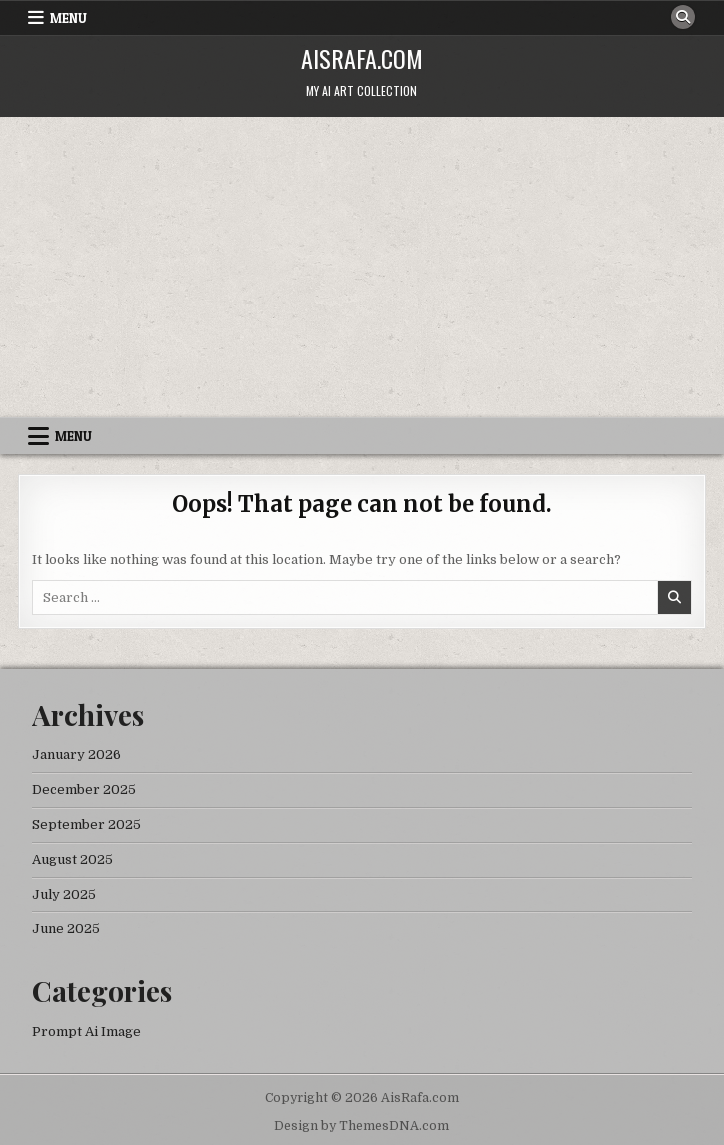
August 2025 (72, 859)
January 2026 (76, 754)
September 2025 (86, 824)
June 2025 (66, 928)
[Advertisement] (362, 267)
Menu (68, 18)
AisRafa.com (362, 58)
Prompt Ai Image (86, 1031)
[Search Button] (683, 17)
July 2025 (64, 894)
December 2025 (84, 789)
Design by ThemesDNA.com (361, 1126)
